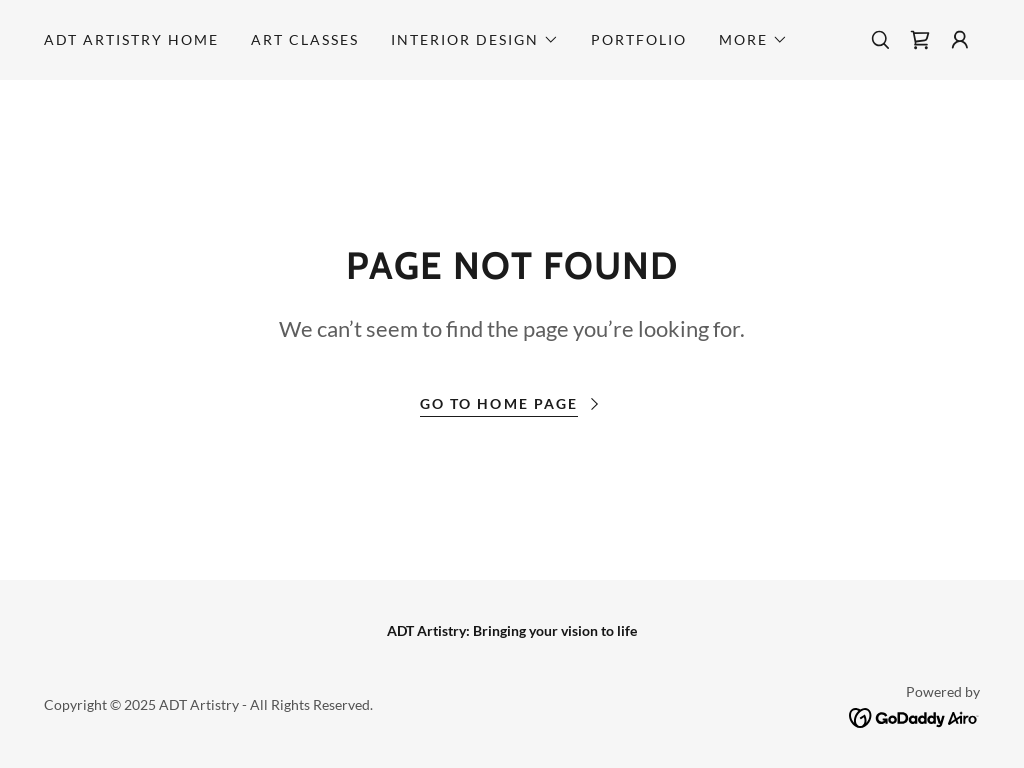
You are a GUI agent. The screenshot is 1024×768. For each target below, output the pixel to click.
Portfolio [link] (639, 39)
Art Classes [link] (305, 39)
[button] (475, 40)
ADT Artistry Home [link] (131, 39)
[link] (920, 40)
